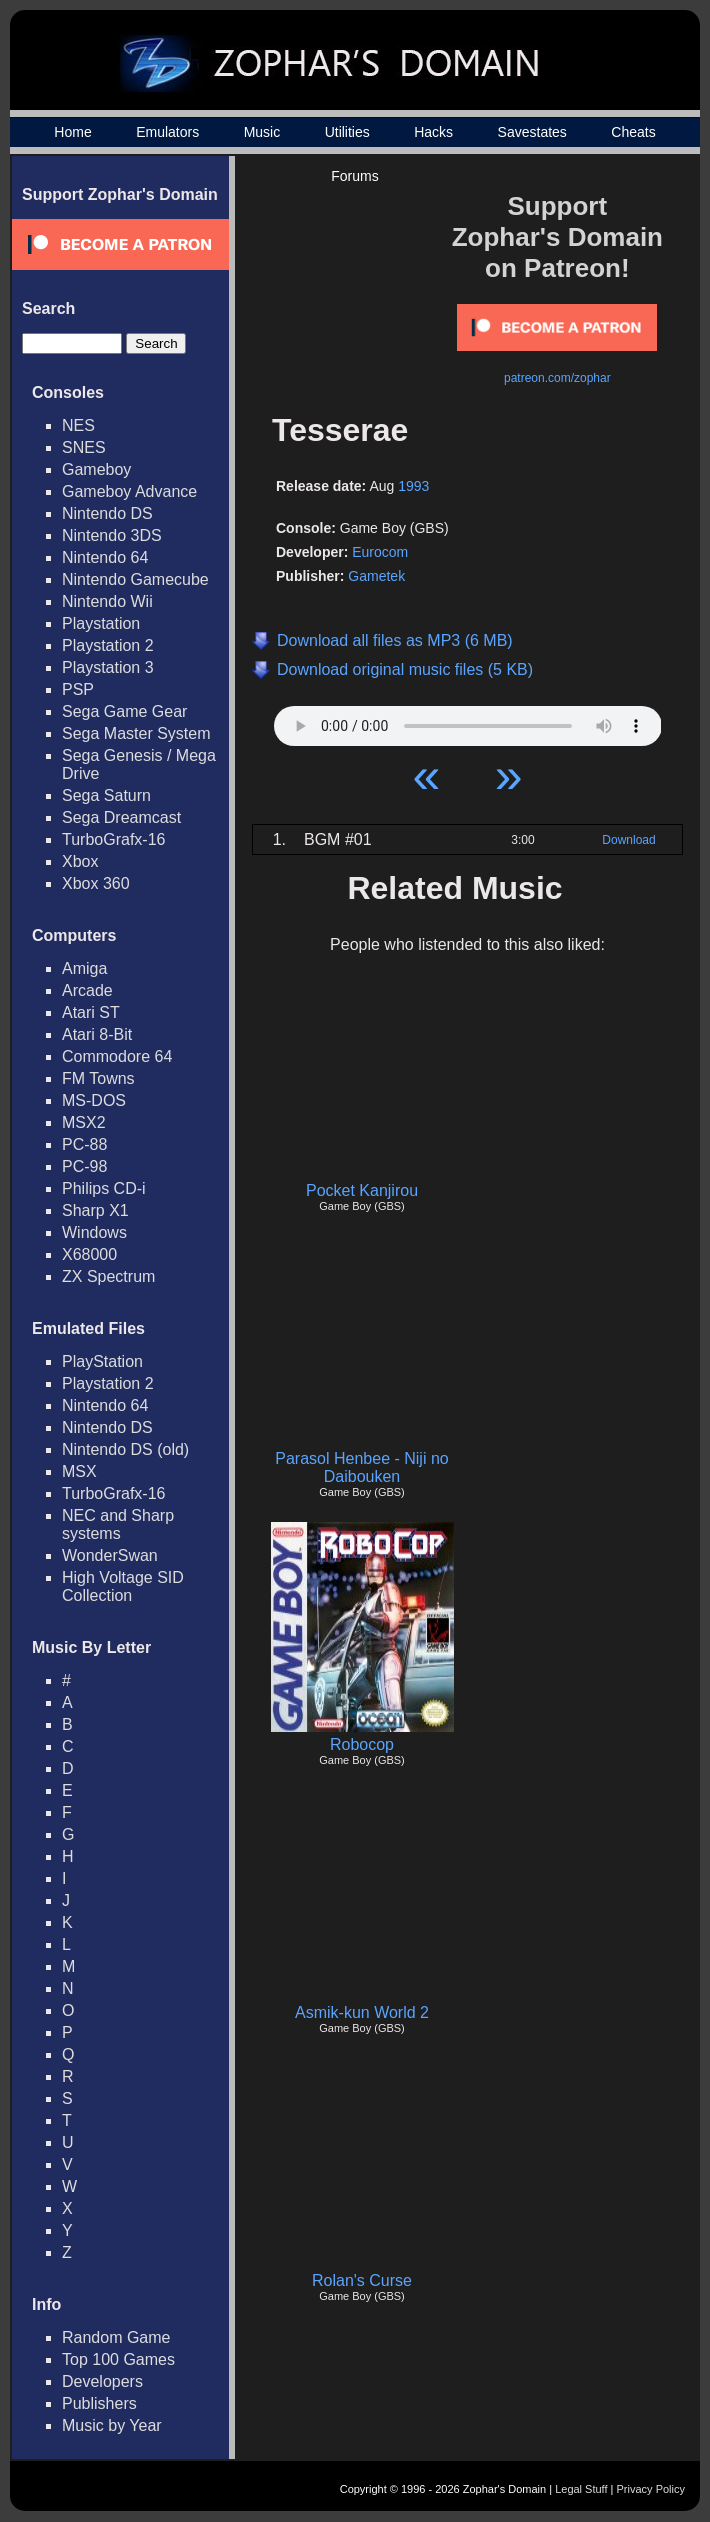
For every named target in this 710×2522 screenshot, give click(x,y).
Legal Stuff (581, 2489)
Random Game (116, 2337)
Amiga (84, 968)
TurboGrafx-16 (113, 839)
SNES (84, 447)
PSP (78, 689)
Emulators (167, 132)
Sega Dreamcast (121, 817)
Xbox (80, 861)
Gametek (376, 576)
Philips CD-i (104, 1188)
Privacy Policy (651, 2489)
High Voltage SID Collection (123, 1586)
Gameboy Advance (129, 491)
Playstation (101, 623)
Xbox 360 (96, 883)
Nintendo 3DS (112, 535)
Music (262, 132)
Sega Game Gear (124, 711)
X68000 (89, 1254)
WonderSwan (110, 1555)
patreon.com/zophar (557, 378)
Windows (94, 1232)
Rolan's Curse (362, 2280)
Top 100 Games (118, 2359)
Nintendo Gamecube (135, 579)
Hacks (433, 132)
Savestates (532, 132)
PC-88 (84, 1144)
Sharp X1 (95, 1210)
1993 (413, 486)
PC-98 (84, 1166)
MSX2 (84, 1122)
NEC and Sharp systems (118, 1524)
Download (628, 840)
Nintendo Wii (107, 601)
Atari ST (91, 1012)
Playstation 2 (108, 645)
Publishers (99, 2403)
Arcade (87, 990)
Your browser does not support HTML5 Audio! (468, 721)
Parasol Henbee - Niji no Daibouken (361, 1467)
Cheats (633, 132)
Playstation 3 (108, 667)
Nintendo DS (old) (125, 1449)
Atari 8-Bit (97, 1034)
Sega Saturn (106, 795)
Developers (102, 2381)
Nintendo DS (107, 513)
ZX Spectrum (108, 1276)
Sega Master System (136, 733)
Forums (354, 176)
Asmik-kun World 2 (362, 2012)
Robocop (362, 1744)
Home (72, 132)
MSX (79, 1471)
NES (78, 425)
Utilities (347, 132)
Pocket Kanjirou (362, 1190)
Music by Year (112, 2425)
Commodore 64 (117, 1056)
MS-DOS (94, 1100)
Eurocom (380, 552)
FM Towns (98, 1078)
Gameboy (96, 469)
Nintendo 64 (105, 557)
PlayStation (102, 1361)
